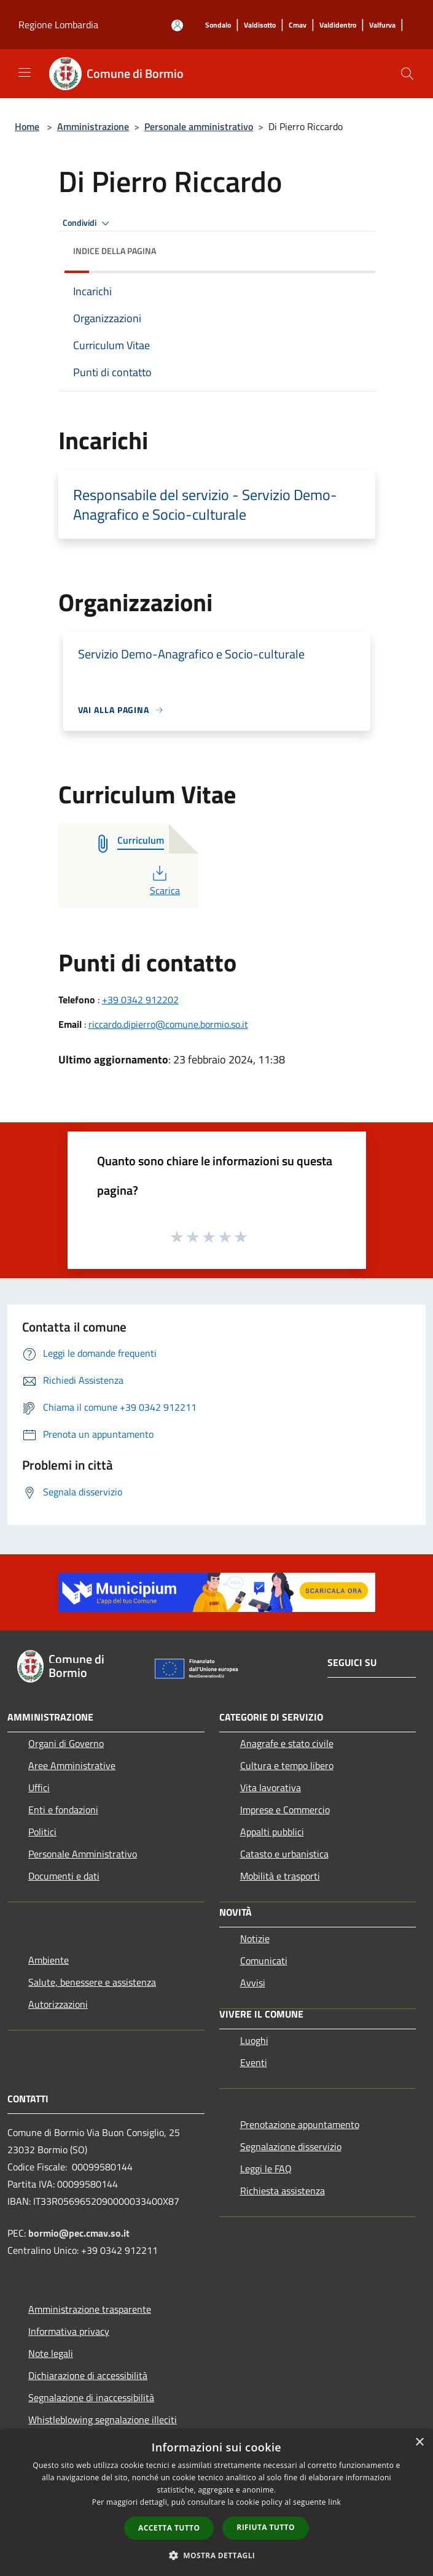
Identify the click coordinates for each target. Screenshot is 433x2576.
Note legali (50, 2353)
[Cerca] (407, 73)
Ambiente (48, 1960)
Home (27, 126)
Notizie (255, 1938)
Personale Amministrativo (82, 1853)
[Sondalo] (218, 25)
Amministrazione (93, 126)
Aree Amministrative (71, 1765)
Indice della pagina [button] (114, 250)
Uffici (39, 1787)
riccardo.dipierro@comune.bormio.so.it (168, 1024)
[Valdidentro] (337, 25)
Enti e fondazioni (63, 1809)
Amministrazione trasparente (89, 2309)
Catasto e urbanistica (284, 1853)
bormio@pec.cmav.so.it (79, 2233)
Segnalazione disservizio (290, 2146)
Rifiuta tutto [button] (265, 2527)
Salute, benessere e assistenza (92, 1982)
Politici (42, 1831)
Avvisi (252, 1982)
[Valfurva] (382, 25)
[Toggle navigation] (24, 72)
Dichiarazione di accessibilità (87, 2375)
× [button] (419, 2442)
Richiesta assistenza (282, 2190)
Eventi (253, 2062)
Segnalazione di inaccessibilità (91, 2397)
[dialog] (216, 2502)
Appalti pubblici (272, 1831)
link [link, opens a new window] (334, 2502)
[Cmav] (297, 25)
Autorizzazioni (58, 2004)
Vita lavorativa (270, 1787)
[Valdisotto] (260, 25)
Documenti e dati (63, 1875)
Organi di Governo (66, 1743)
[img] (354, 248)
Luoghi (254, 2040)
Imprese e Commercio (285, 1809)
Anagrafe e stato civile (287, 1743)
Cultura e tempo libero (287, 1765)
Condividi (88, 223)
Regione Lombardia (58, 24)
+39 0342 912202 (140, 999)
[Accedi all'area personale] (177, 25)
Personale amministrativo (198, 126)
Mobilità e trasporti (280, 1875)
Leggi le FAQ (266, 2168)
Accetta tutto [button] (169, 2528)
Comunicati (263, 1960)
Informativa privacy (68, 2331)
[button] (217, 2555)
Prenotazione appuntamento (299, 2124)
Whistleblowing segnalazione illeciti (102, 2419)
